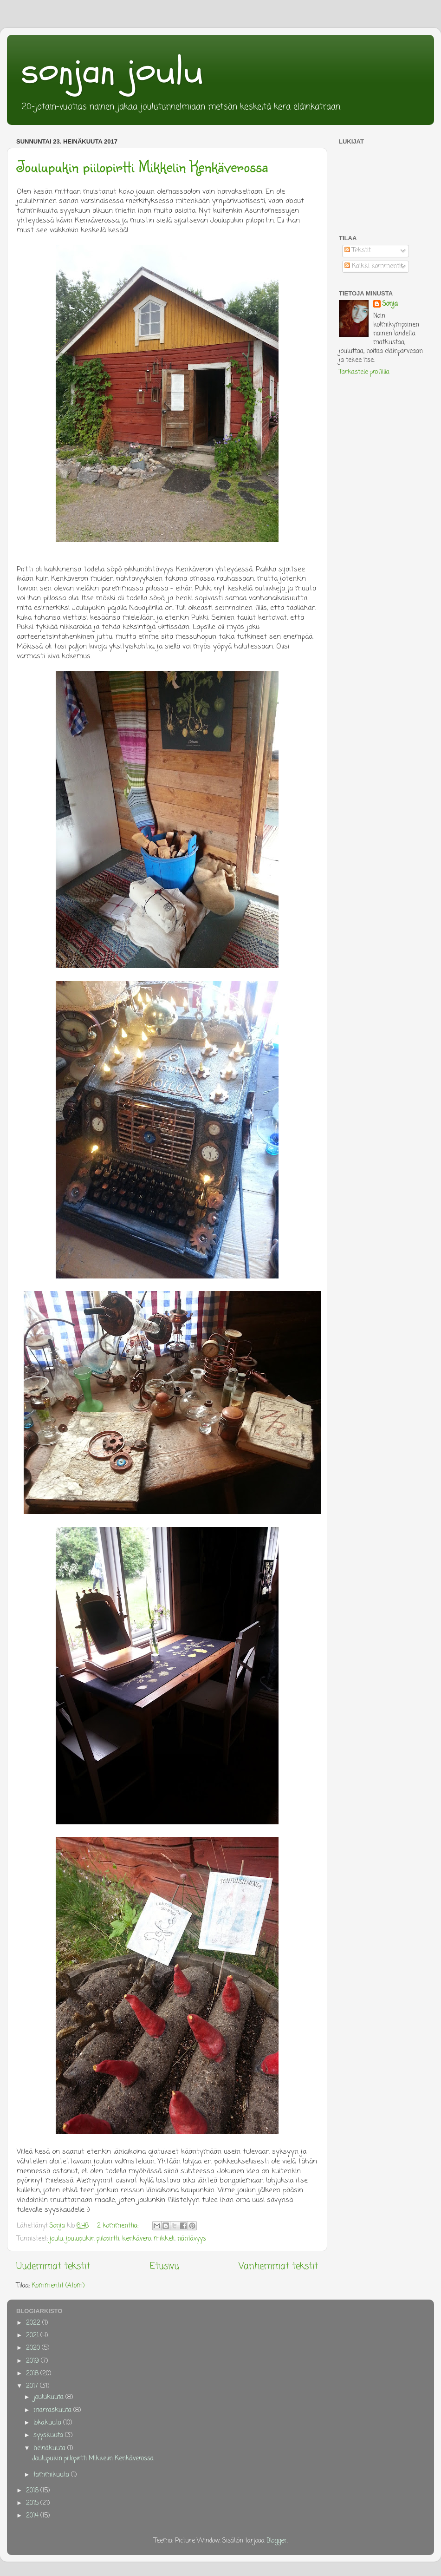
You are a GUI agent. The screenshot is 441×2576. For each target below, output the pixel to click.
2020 (34, 2348)
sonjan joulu (112, 71)
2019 (33, 2361)
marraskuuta (53, 2410)
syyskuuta (49, 2435)
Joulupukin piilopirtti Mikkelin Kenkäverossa (142, 166)
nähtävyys (191, 2239)
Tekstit (357, 251)
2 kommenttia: (118, 2226)
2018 (33, 2374)
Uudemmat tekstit (53, 2266)
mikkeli (164, 2239)
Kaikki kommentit (373, 266)
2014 (33, 2516)
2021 (33, 2335)
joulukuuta (49, 2397)
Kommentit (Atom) (58, 2286)
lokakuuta (48, 2423)
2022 (34, 2323)
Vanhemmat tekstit (278, 2266)
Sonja (390, 304)
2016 (33, 2491)
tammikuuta (52, 2475)
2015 (33, 2503)
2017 (33, 2386)
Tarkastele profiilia (364, 372)
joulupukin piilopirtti (92, 2239)
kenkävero (136, 2239)
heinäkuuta (50, 2448)
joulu (56, 2239)
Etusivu (164, 2266)
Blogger (276, 2541)
